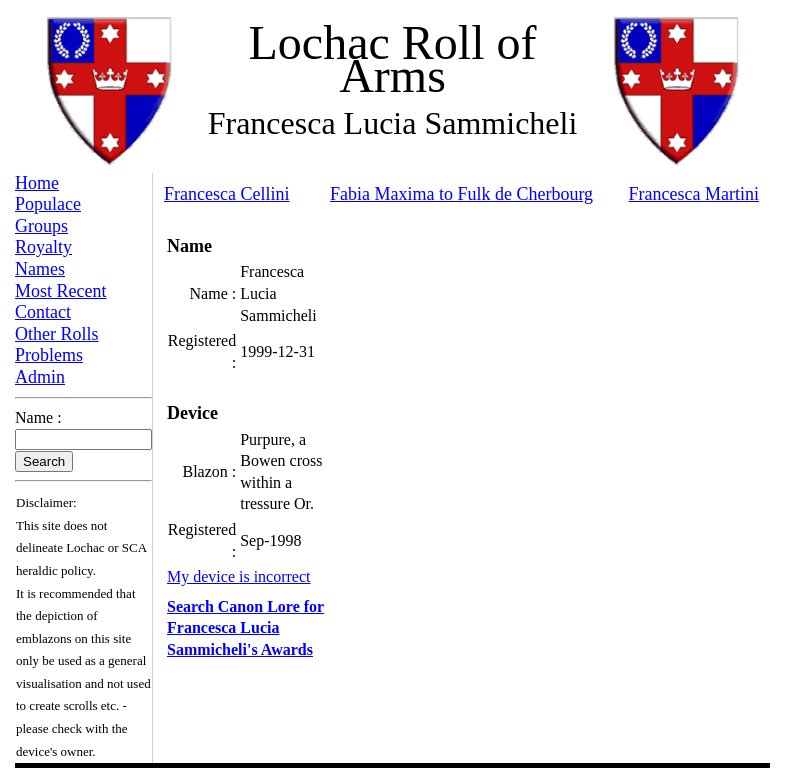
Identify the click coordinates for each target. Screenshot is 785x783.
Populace (48, 204)
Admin (40, 377)
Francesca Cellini (226, 194)
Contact (43, 312)
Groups (41, 226)
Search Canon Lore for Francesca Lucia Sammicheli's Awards (245, 628)
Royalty (43, 247)
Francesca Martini (694, 194)
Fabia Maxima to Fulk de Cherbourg (461, 194)
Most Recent (61, 291)
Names (40, 269)
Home (37, 183)
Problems (49, 355)
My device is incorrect (239, 576)
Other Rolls (57, 334)
